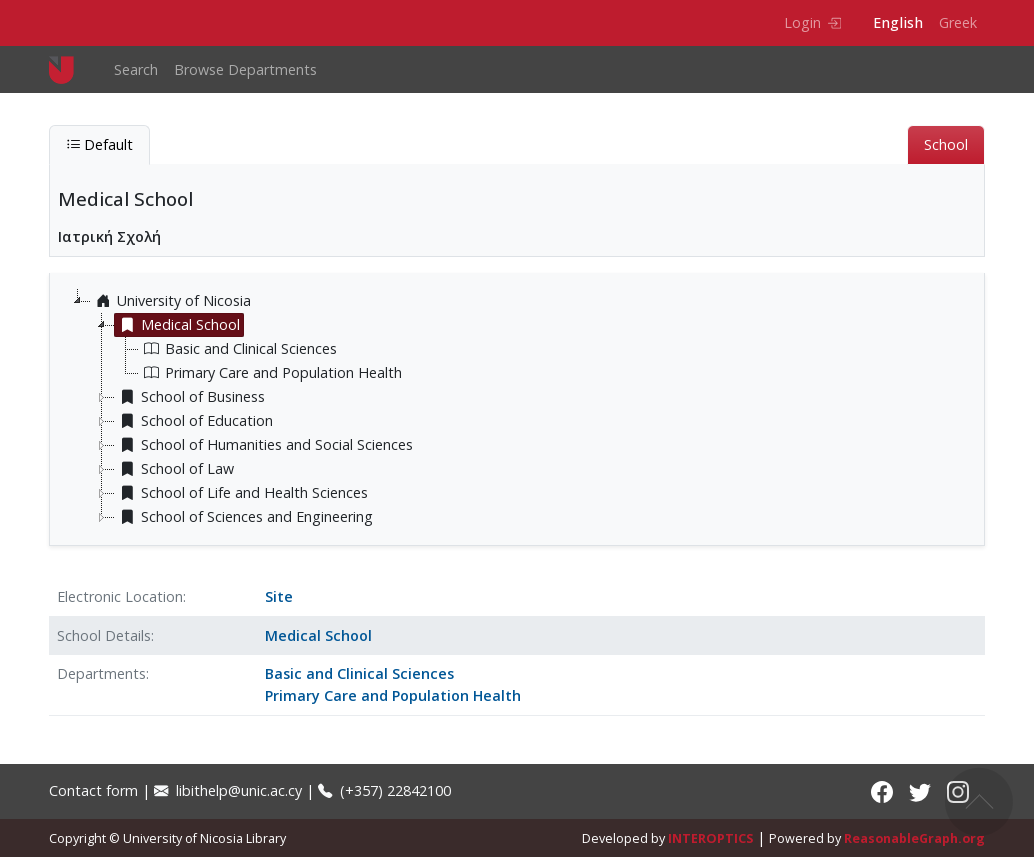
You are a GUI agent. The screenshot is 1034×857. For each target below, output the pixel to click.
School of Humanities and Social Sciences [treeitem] (264, 445)
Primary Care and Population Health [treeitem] (270, 373)
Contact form (93, 790)
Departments (101, 673)
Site (279, 596)
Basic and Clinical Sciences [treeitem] (238, 349)
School (946, 144)
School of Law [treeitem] (174, 469)
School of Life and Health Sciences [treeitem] (241, 493)
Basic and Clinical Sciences (359, 673)
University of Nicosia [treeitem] (171, 301)
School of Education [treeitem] (194, 421)
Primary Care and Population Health (393, 695)
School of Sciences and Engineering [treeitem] (244, 517)
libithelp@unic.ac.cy (228, 790)
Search (136, 69)
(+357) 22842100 (384, 790)
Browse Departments (245, 69)
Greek (958, 22)
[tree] (525, 409)
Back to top (979, 802)
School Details (104, 635)
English (898, 22)
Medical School (318, 635)
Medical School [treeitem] (177, 325)
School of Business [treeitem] (190, 397)
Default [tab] (99, 144)
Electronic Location (120, 596)
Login (812, 22)
